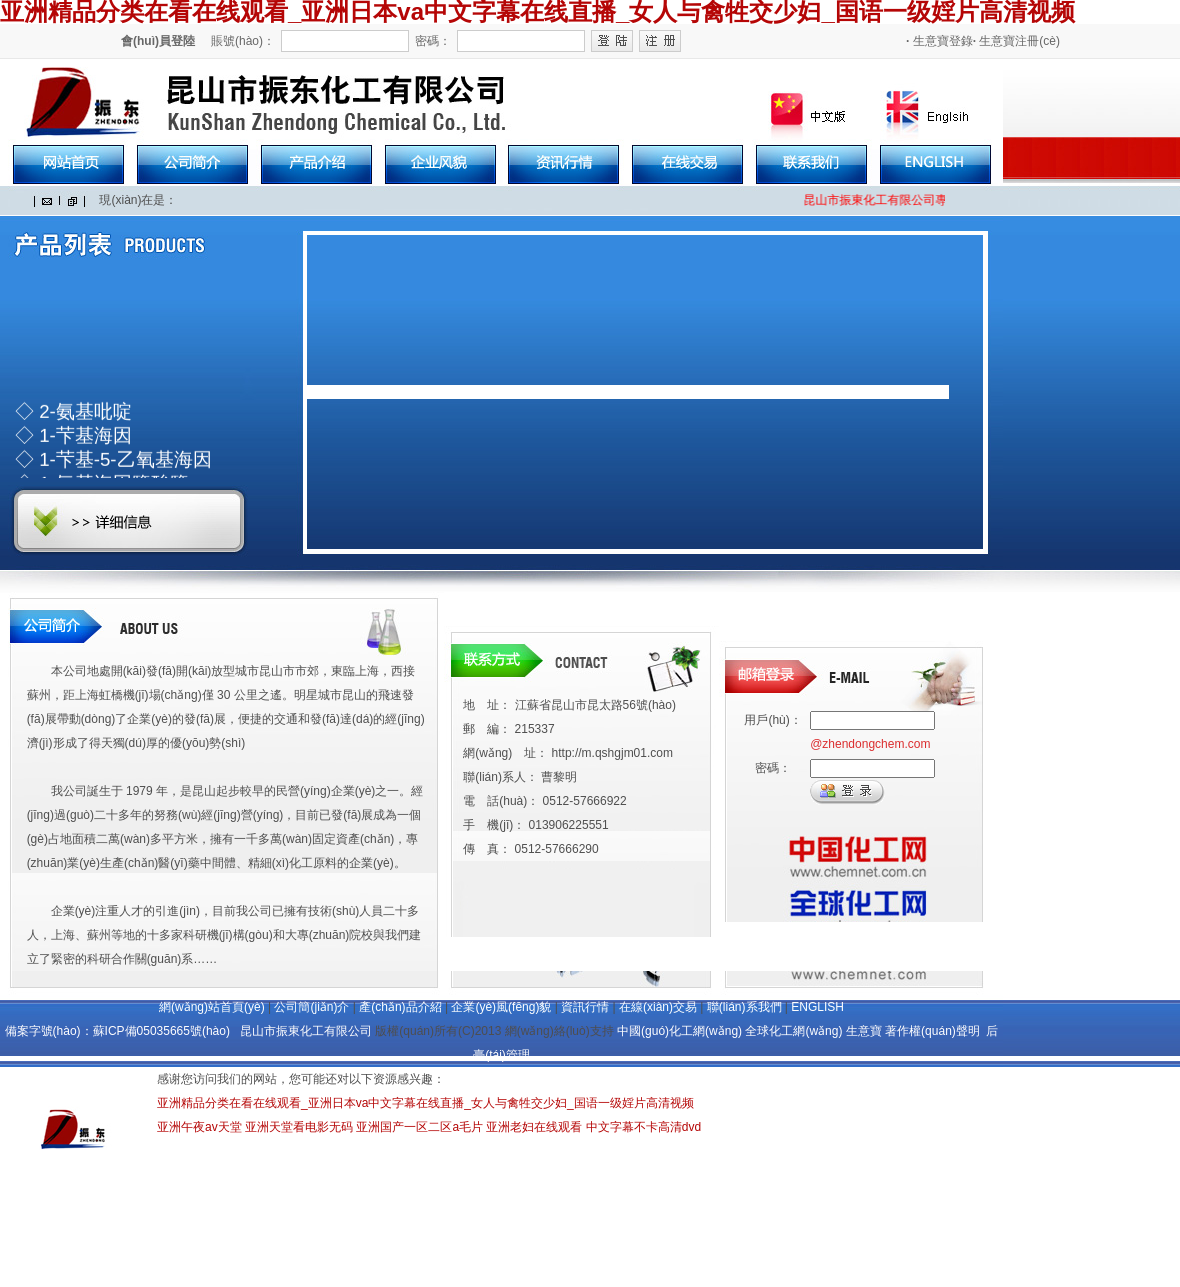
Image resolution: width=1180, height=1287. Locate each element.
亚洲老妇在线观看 (534, 1127)
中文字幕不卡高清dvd (643, 1127)
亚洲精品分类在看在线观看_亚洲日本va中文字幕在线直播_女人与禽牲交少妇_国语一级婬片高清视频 (425, 1103)
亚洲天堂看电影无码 (299, 1127)
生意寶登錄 (939, 41)
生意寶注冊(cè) (1016, 41)
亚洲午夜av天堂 (199, 1127)
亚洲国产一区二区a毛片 (419, 1127)
